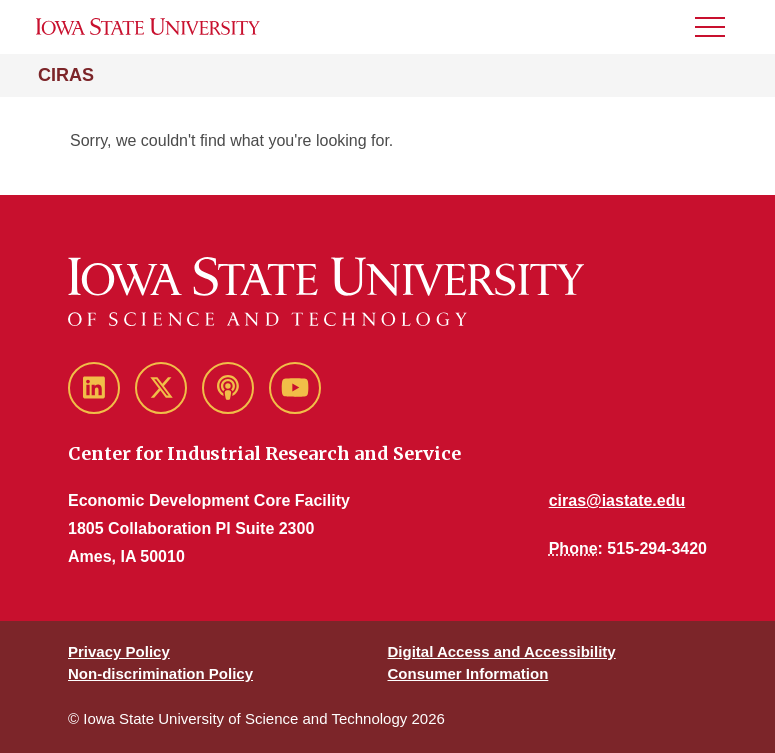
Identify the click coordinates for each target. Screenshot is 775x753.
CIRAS (66, 75)
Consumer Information (468, 673)
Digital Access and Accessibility (502, 651)
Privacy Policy (119, 651)
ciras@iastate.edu (617, 500)
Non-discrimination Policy (160, 673)
